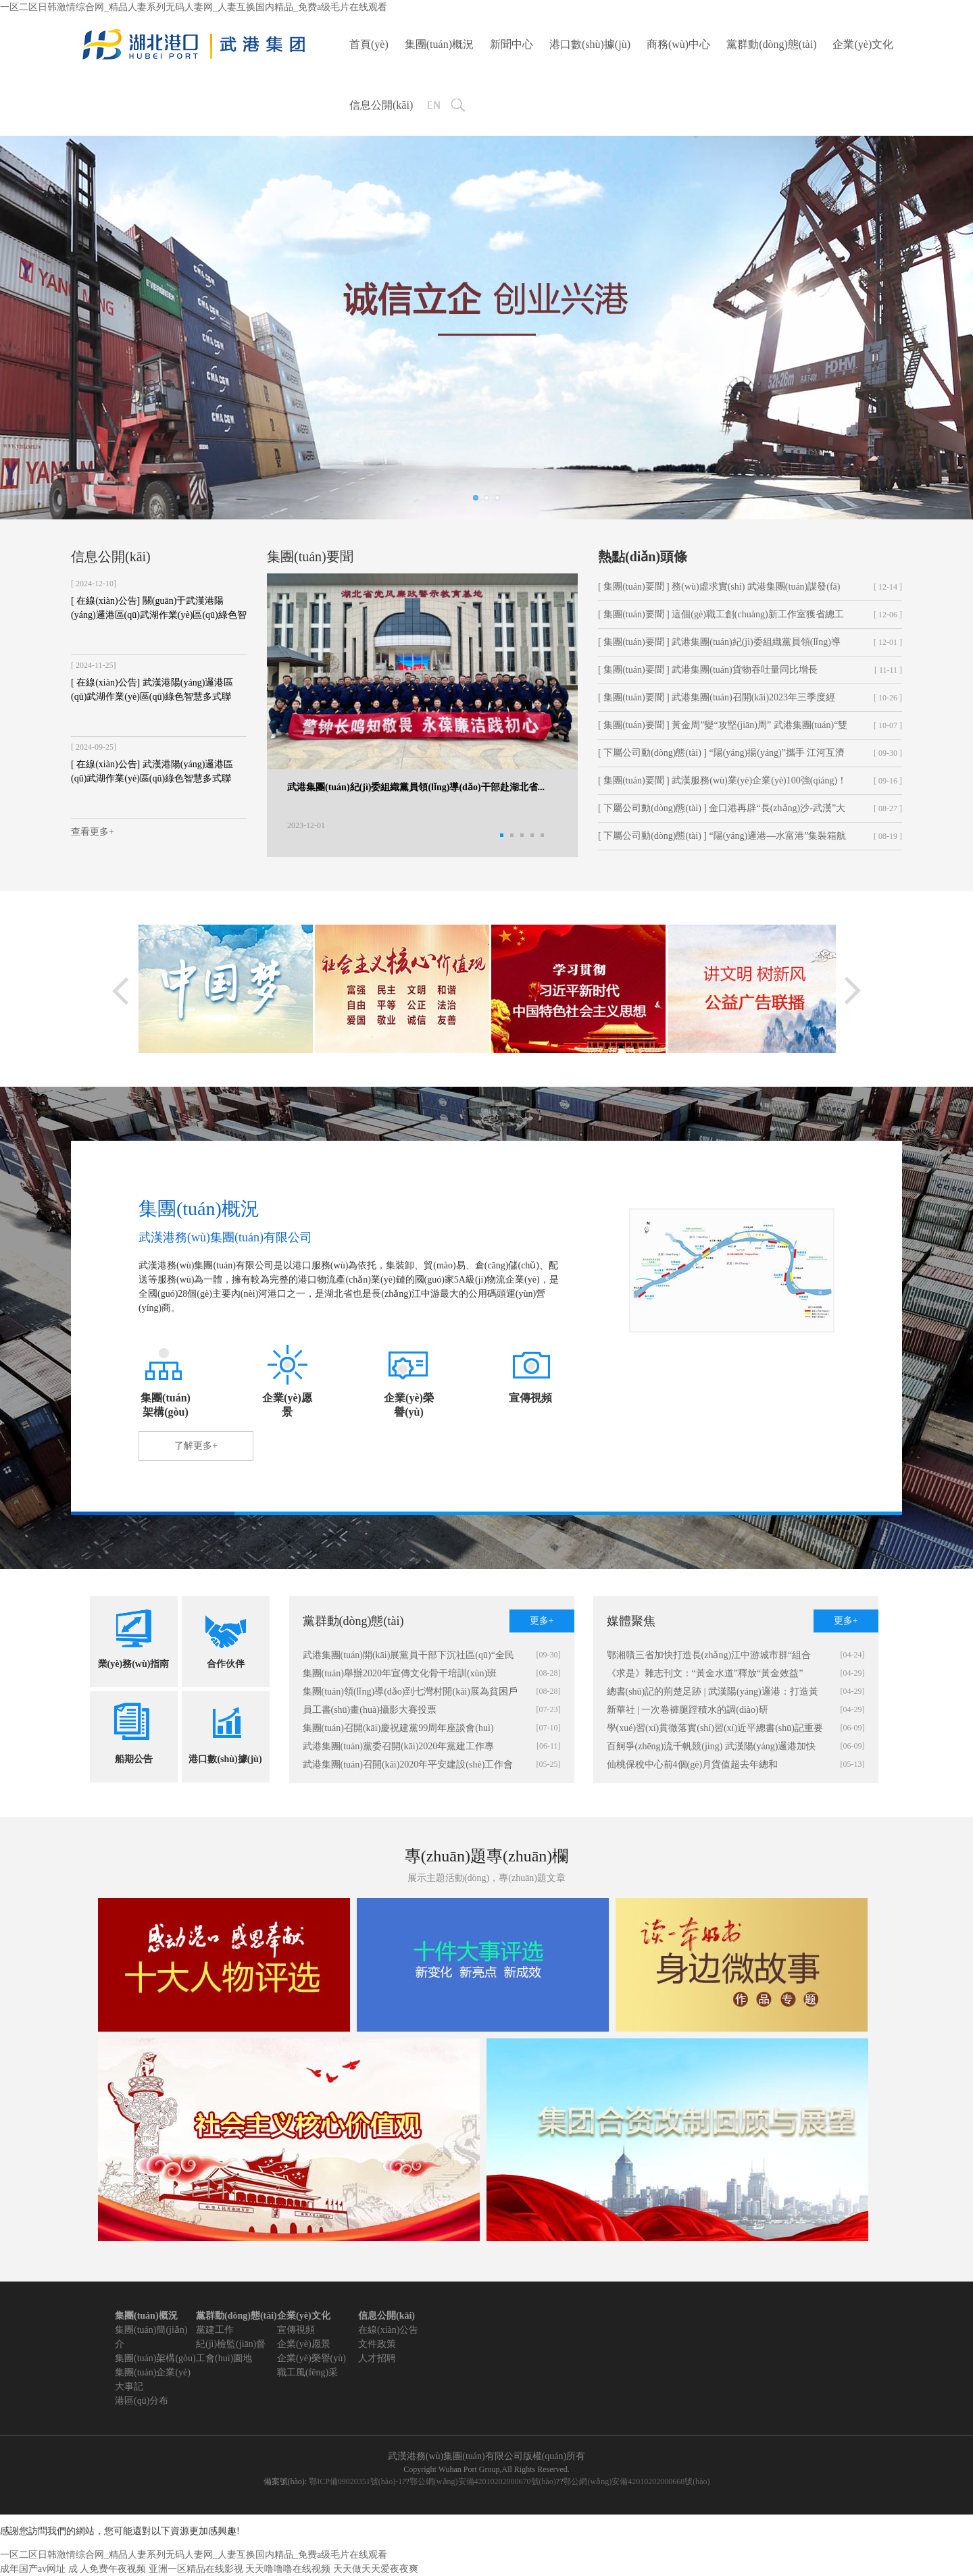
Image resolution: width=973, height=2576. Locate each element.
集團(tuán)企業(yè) (153, 2372)
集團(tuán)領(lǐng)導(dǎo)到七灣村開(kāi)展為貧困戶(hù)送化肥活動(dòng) (410, 1693)
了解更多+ (196, 1446)
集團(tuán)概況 (439, 44)
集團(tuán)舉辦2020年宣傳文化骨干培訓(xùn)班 (400, 1673)
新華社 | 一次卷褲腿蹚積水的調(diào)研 (687, 1710)
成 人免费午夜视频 (107, 2569)
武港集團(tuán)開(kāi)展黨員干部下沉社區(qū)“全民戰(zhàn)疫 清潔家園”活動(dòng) (408, 1657)
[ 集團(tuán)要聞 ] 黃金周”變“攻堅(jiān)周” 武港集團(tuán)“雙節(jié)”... (722, 729)
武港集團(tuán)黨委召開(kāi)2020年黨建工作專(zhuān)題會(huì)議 (399, 1748)
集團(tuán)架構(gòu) (155, 2358)
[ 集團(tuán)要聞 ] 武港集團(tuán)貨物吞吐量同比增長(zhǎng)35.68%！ (708, 674)
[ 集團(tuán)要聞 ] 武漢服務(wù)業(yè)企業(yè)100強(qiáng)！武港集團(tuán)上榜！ (722, 784)
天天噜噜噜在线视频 (287, 2569)
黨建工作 (215, 2330)
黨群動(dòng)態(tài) (771, 44)
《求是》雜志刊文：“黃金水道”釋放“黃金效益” (705, 1673)
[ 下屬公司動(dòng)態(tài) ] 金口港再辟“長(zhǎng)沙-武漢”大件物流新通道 (721, 812)
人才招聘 (377, 2358)
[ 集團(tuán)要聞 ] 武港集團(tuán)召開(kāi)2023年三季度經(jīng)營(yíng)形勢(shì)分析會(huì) (716, 701)
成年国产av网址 (33, 2569)
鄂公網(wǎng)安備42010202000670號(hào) (482, 2481)
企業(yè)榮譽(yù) (311, 2358)
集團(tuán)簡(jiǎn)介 (151, 2337)
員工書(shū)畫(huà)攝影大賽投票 (369, 1710)
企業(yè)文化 (862, 44)
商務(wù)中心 (678, 44)
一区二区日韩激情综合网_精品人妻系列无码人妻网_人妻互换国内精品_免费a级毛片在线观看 (193, 7)
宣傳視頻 (296, 2330)
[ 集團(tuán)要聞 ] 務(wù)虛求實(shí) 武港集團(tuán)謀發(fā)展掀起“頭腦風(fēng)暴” (719, 591)
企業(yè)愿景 (303, 2344)
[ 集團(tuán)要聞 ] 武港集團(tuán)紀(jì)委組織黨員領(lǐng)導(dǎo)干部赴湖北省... (719, 646)
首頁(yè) (369, 44)
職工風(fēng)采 (307, 2372)
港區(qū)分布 (141, 2401)
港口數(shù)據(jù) (589, 44)
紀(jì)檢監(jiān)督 (231, 2344)
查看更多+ (92, 832)
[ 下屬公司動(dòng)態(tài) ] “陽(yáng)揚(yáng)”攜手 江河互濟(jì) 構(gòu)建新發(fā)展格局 (721, 757)
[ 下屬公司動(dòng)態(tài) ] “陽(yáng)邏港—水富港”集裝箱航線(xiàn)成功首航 (722, 840)
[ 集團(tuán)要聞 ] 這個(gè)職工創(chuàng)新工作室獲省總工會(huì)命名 (721, 618)
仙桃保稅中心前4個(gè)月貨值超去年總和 (692, 1764)
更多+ (542, 1621)
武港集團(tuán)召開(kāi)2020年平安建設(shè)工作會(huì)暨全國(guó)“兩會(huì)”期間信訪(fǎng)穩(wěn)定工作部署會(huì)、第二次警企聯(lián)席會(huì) (411, 1766)
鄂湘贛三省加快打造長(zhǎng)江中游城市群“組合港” (709, 1657)
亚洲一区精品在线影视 (196, 2569)
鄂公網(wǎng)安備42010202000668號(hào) (636, 2481)
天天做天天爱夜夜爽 (375, 2569)
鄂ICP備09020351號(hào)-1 (355, 2481)
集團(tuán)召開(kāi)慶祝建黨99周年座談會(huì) (398, 1728)
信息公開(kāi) (381, 105)
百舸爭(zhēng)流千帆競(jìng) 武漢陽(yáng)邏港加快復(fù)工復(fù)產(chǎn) (711, 1748)
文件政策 (377, 2344)
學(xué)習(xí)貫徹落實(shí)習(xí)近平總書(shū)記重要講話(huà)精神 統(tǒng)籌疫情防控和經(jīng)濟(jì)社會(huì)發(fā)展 (715, 1730)
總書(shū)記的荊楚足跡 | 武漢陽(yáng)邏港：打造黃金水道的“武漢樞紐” (712, 1693)
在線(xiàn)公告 (388, 2330)
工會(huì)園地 (224, 2358)
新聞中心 (511, 44)
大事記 (129, 2386)
